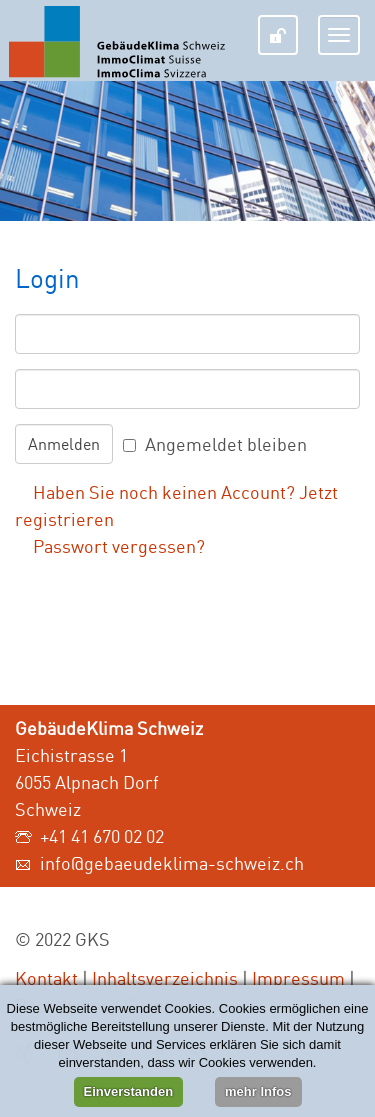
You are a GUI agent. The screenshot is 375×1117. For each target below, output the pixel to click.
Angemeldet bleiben (226, 444)
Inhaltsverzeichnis (165, 978)
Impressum (298, 978)
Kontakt (46, 978)
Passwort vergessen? (119, 546)
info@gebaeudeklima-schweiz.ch (172, 863)
